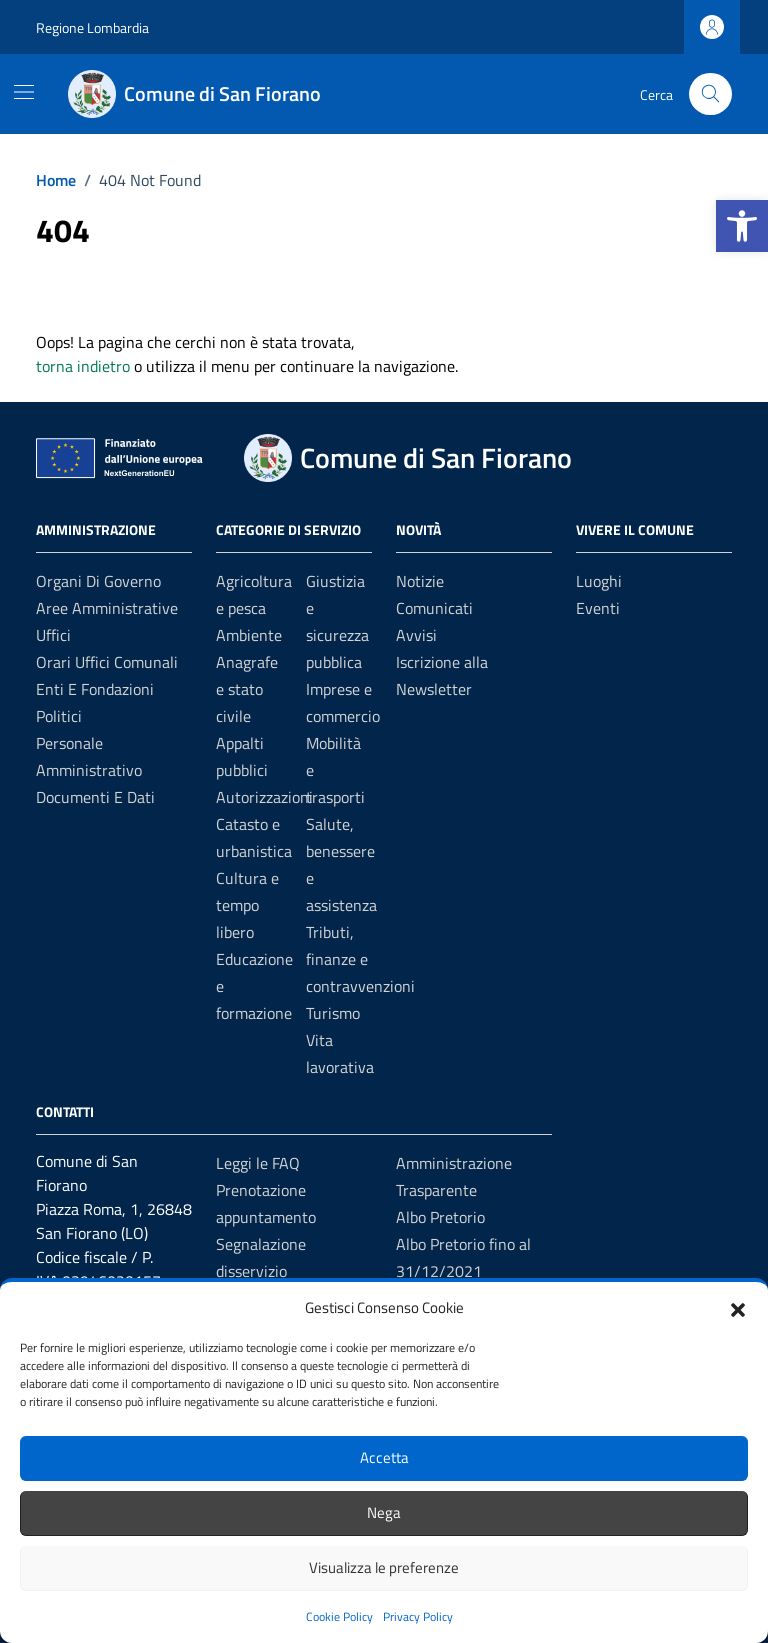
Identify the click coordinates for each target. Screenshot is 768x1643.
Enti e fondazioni (95, 689)
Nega (384, 1512)
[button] (742, 226)
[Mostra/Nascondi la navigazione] (24, 92)
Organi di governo (98, 581)
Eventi (598, 608)
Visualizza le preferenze (384, 1567)
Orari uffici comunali (107, 662)
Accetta (384, 1457)
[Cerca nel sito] (710, 94)
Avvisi (416, 635)
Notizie (420, 581)
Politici (59, 716)
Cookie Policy (339, 1616)
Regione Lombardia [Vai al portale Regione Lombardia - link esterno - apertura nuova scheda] (92, 27)
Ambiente (249, 635)
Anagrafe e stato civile (247, 689)
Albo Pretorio (440, 1217)
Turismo (333, 1013)
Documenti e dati (95, 797)
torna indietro (83, 366)
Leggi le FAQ (258, 1163)
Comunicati (434, 608)
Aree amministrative (107, 608)
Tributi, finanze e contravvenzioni (360, 959)
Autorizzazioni (264, 797)
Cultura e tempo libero (247, 905)
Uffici (53, 635)
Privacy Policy (418, 1616)
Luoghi (599, 581)
